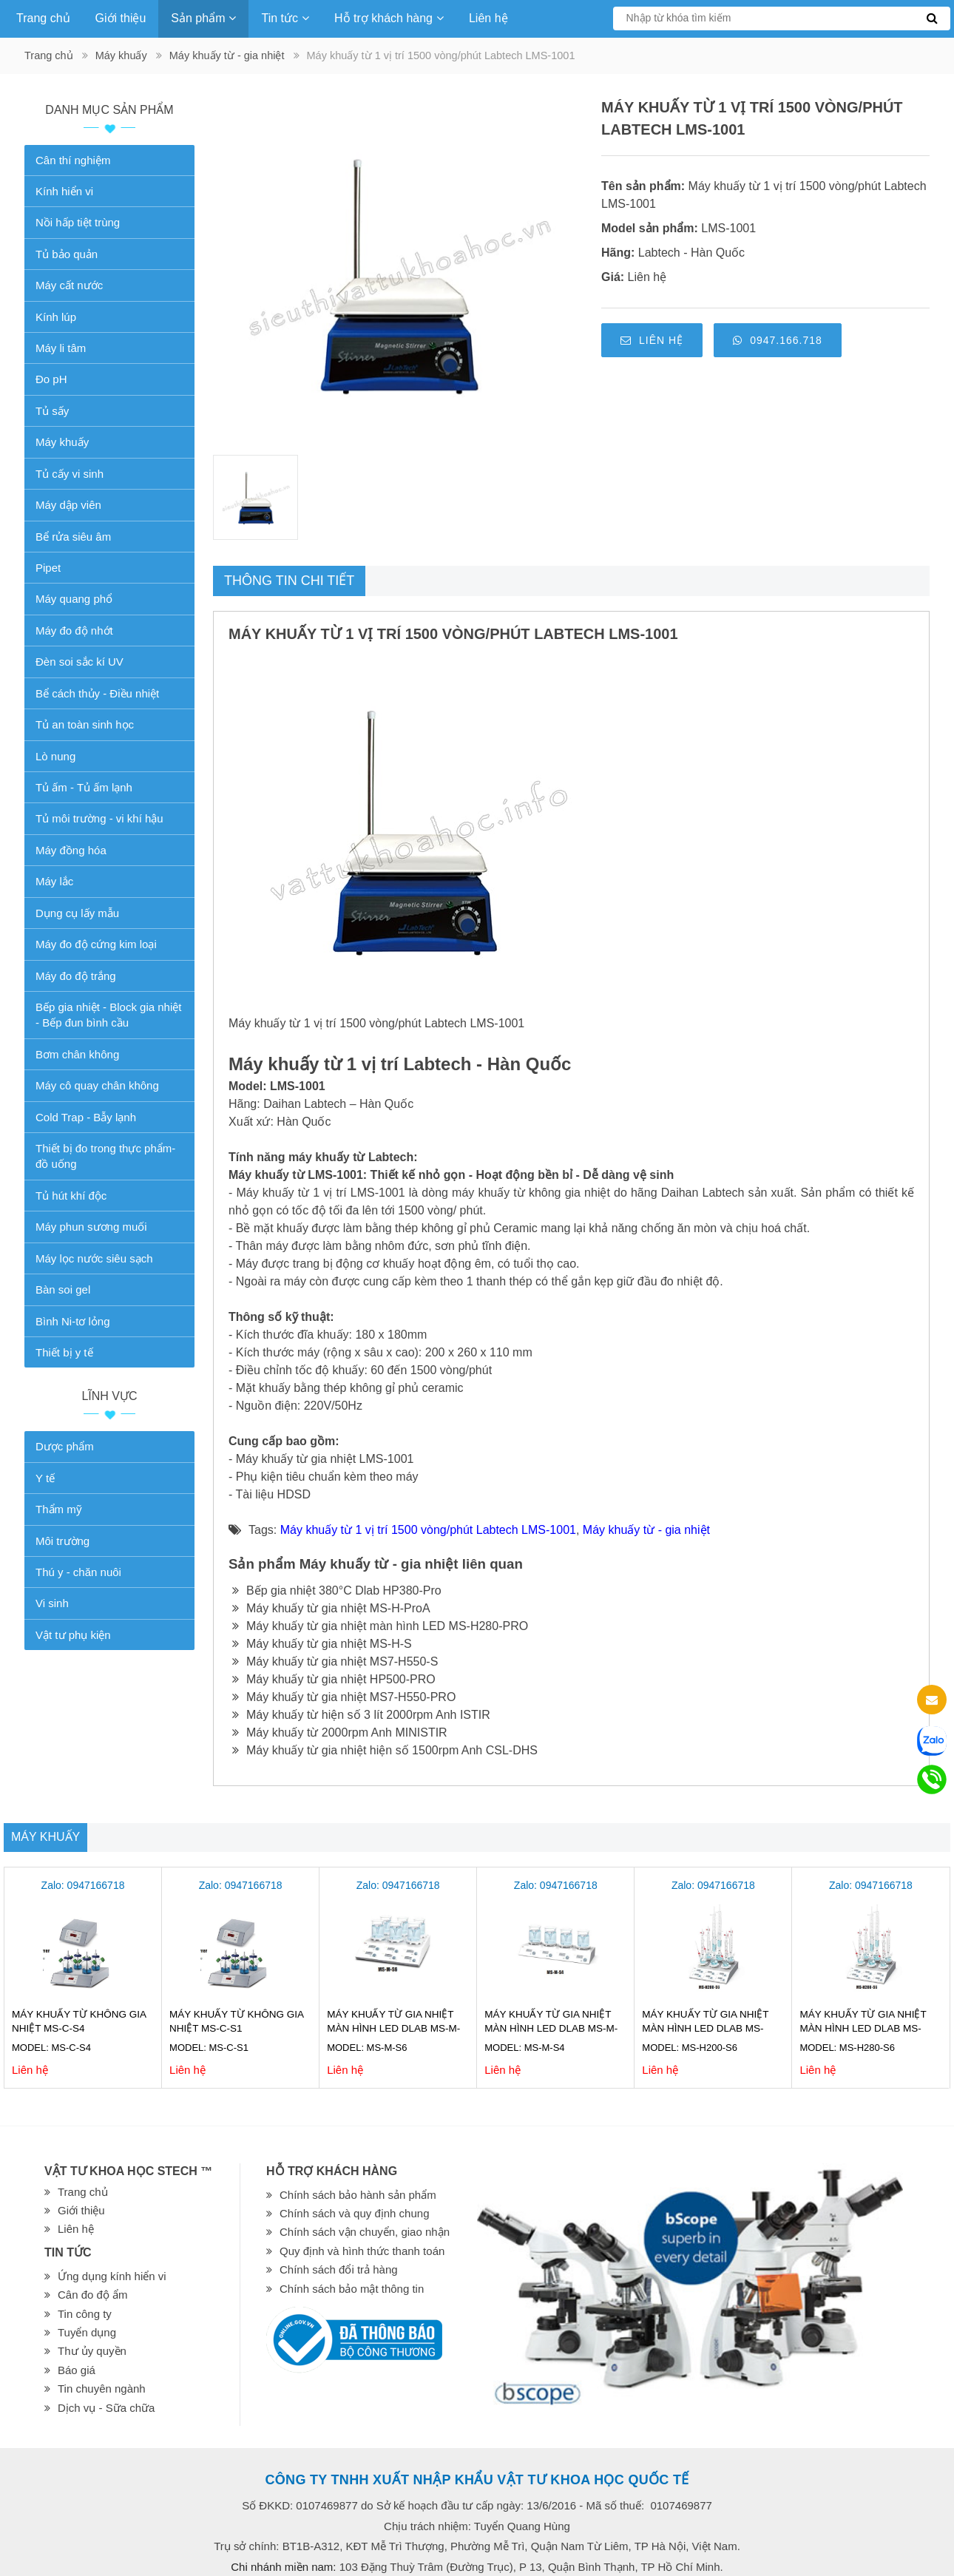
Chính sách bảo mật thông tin (352, 2288)
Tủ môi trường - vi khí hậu (99, 818)
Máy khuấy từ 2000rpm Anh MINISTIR (339, 1732)
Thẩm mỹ (58, 1509)
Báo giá (76, 2370)
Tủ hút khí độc (70, 1195)
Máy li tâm (60, 348)
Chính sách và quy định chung (354, 2213)
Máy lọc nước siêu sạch (94, 1258)
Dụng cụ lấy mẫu (77, 913)
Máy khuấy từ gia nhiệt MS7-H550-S (335, 1661)
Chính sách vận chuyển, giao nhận (365, 2231)
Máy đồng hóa (70, 850)
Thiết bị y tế (64, 1352)
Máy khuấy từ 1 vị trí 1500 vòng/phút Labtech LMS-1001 (428, 1530)
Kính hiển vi (64, 191)
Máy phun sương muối (91, 1226)
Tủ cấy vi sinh (69, 473)
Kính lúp (55, 317)
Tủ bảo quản (66, 254)
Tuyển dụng (87, 2332)
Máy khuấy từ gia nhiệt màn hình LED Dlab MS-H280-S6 (862, 2028)
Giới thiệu (120, 18)
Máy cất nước (69, 285)
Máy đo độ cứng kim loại (96, 944)
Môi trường (62, 1541)
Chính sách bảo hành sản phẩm (358, 2194)
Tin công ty (85, 2314)
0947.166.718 (777, 340)
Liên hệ (488, 18)
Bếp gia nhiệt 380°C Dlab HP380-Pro (337, 1590)
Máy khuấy (121, 55)
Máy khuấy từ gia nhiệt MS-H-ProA (331, 1608)
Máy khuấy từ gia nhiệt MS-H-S (322, 1643)
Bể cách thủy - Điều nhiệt (97, 693)
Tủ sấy (52, 411)
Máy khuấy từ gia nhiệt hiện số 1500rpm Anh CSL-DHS (385, 1750)
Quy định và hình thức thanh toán (362, 2251)
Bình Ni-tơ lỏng (72, 1321)
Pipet (48, 567)
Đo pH (51, 379)
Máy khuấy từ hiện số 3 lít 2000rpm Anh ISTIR (361, 1714)
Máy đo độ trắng (75, 976)
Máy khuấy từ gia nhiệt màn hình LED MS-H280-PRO (380, 1626)
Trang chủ (43, 18)
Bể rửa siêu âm (73, 536)
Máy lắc (54, 881)
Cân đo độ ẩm (93, 2294)
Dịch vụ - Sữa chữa (106, 2407)
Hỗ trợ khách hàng (389, 18)
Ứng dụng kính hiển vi (112, 2276)
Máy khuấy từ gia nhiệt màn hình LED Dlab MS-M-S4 (551, 2028)
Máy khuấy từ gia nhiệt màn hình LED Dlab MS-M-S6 (393, 2028)
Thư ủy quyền (92, 2351)
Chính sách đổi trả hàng (339, 2269)
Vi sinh (52, 1603)
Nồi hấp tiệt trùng (77, 222)
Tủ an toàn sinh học (84, 724)
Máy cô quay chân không (97, 1085)
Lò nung (55, 756)
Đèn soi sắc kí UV (79, 661)
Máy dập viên (68, 504)
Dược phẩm (64, 1446)
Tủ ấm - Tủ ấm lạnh (83, 787)
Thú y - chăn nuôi (78, 1572)
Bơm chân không (77, 1054)
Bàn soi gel (62, 1289)
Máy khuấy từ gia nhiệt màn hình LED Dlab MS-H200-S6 (705, 2028)
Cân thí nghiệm (72, 160)
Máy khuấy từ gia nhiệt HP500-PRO (334, 1679)
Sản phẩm (203, 18)
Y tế (45, 1478)
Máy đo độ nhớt (74, 630)
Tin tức (285, 18)
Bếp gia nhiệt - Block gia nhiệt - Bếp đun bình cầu (108, 1015)
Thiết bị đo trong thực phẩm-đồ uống (105, 1156)
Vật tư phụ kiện (73, 1635)
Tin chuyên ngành (102, 2388)
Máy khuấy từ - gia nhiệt (227, 55)
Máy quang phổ (73, 598)
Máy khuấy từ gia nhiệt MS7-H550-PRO (344, 1697)
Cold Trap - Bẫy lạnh (85, 1117)
